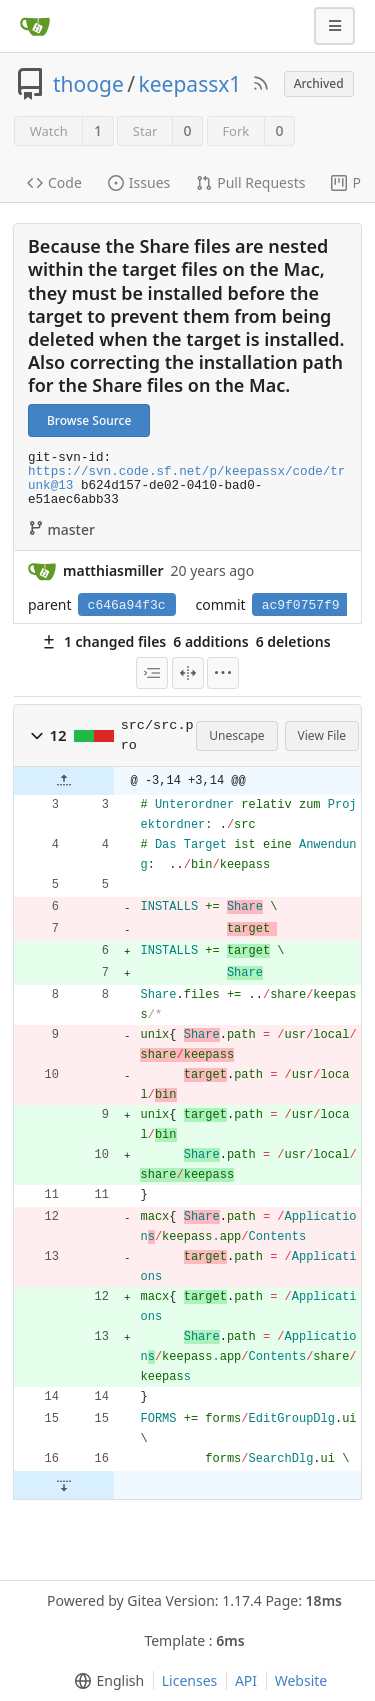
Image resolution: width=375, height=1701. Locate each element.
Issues (139, 182)
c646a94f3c (127, 605)
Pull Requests (250, 182)
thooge (88, 84)
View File (322, 735)
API (246, 1680)
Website (301, 1680)
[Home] (35, 26)
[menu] (152, 673)
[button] (37, 736)
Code (54, 182)
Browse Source (89, 420)
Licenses (190, 1680)
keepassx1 (190, 84)
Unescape (236, 735)
